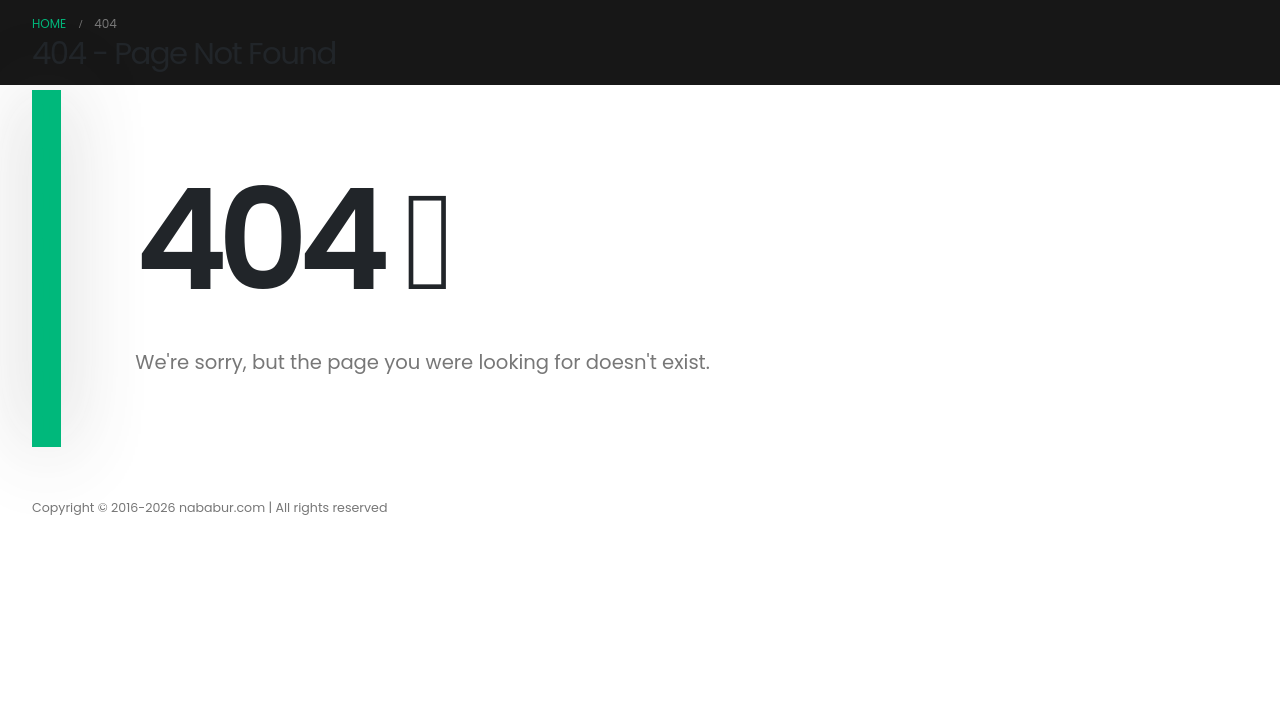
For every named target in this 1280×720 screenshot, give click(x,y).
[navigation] (46, 112)
